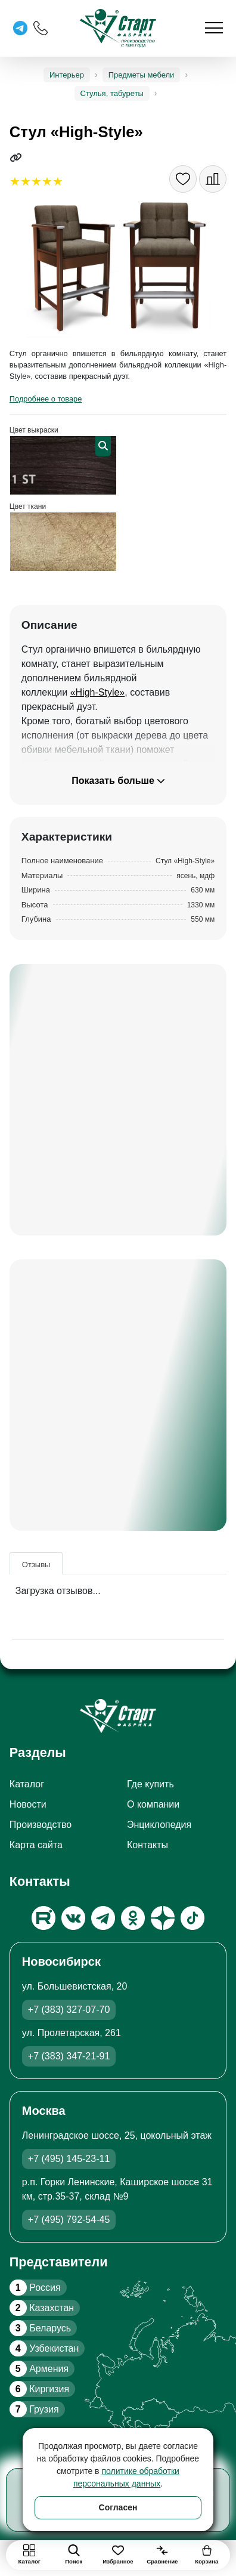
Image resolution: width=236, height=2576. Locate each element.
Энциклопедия (159, 1825)
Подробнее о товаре (46, 398)
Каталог (27, 1784)
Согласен (118, 2507)
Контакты (147, 1845)
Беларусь (40, 2328)
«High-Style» (97, 692)
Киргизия (39, 2389)
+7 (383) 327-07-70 (69, 2009)
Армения (39, 2369)
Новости (28, 1804)
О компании (153, 1804)
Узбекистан (44, 2348)
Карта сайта (36, 1845)
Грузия (34, 2409)
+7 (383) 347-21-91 (69, 2056)
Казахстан (42, 2308)
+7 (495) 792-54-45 (69, 2219)
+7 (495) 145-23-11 (69, 2159)
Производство (41, 1825)
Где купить (150, 1784)
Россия (35, 2288)
